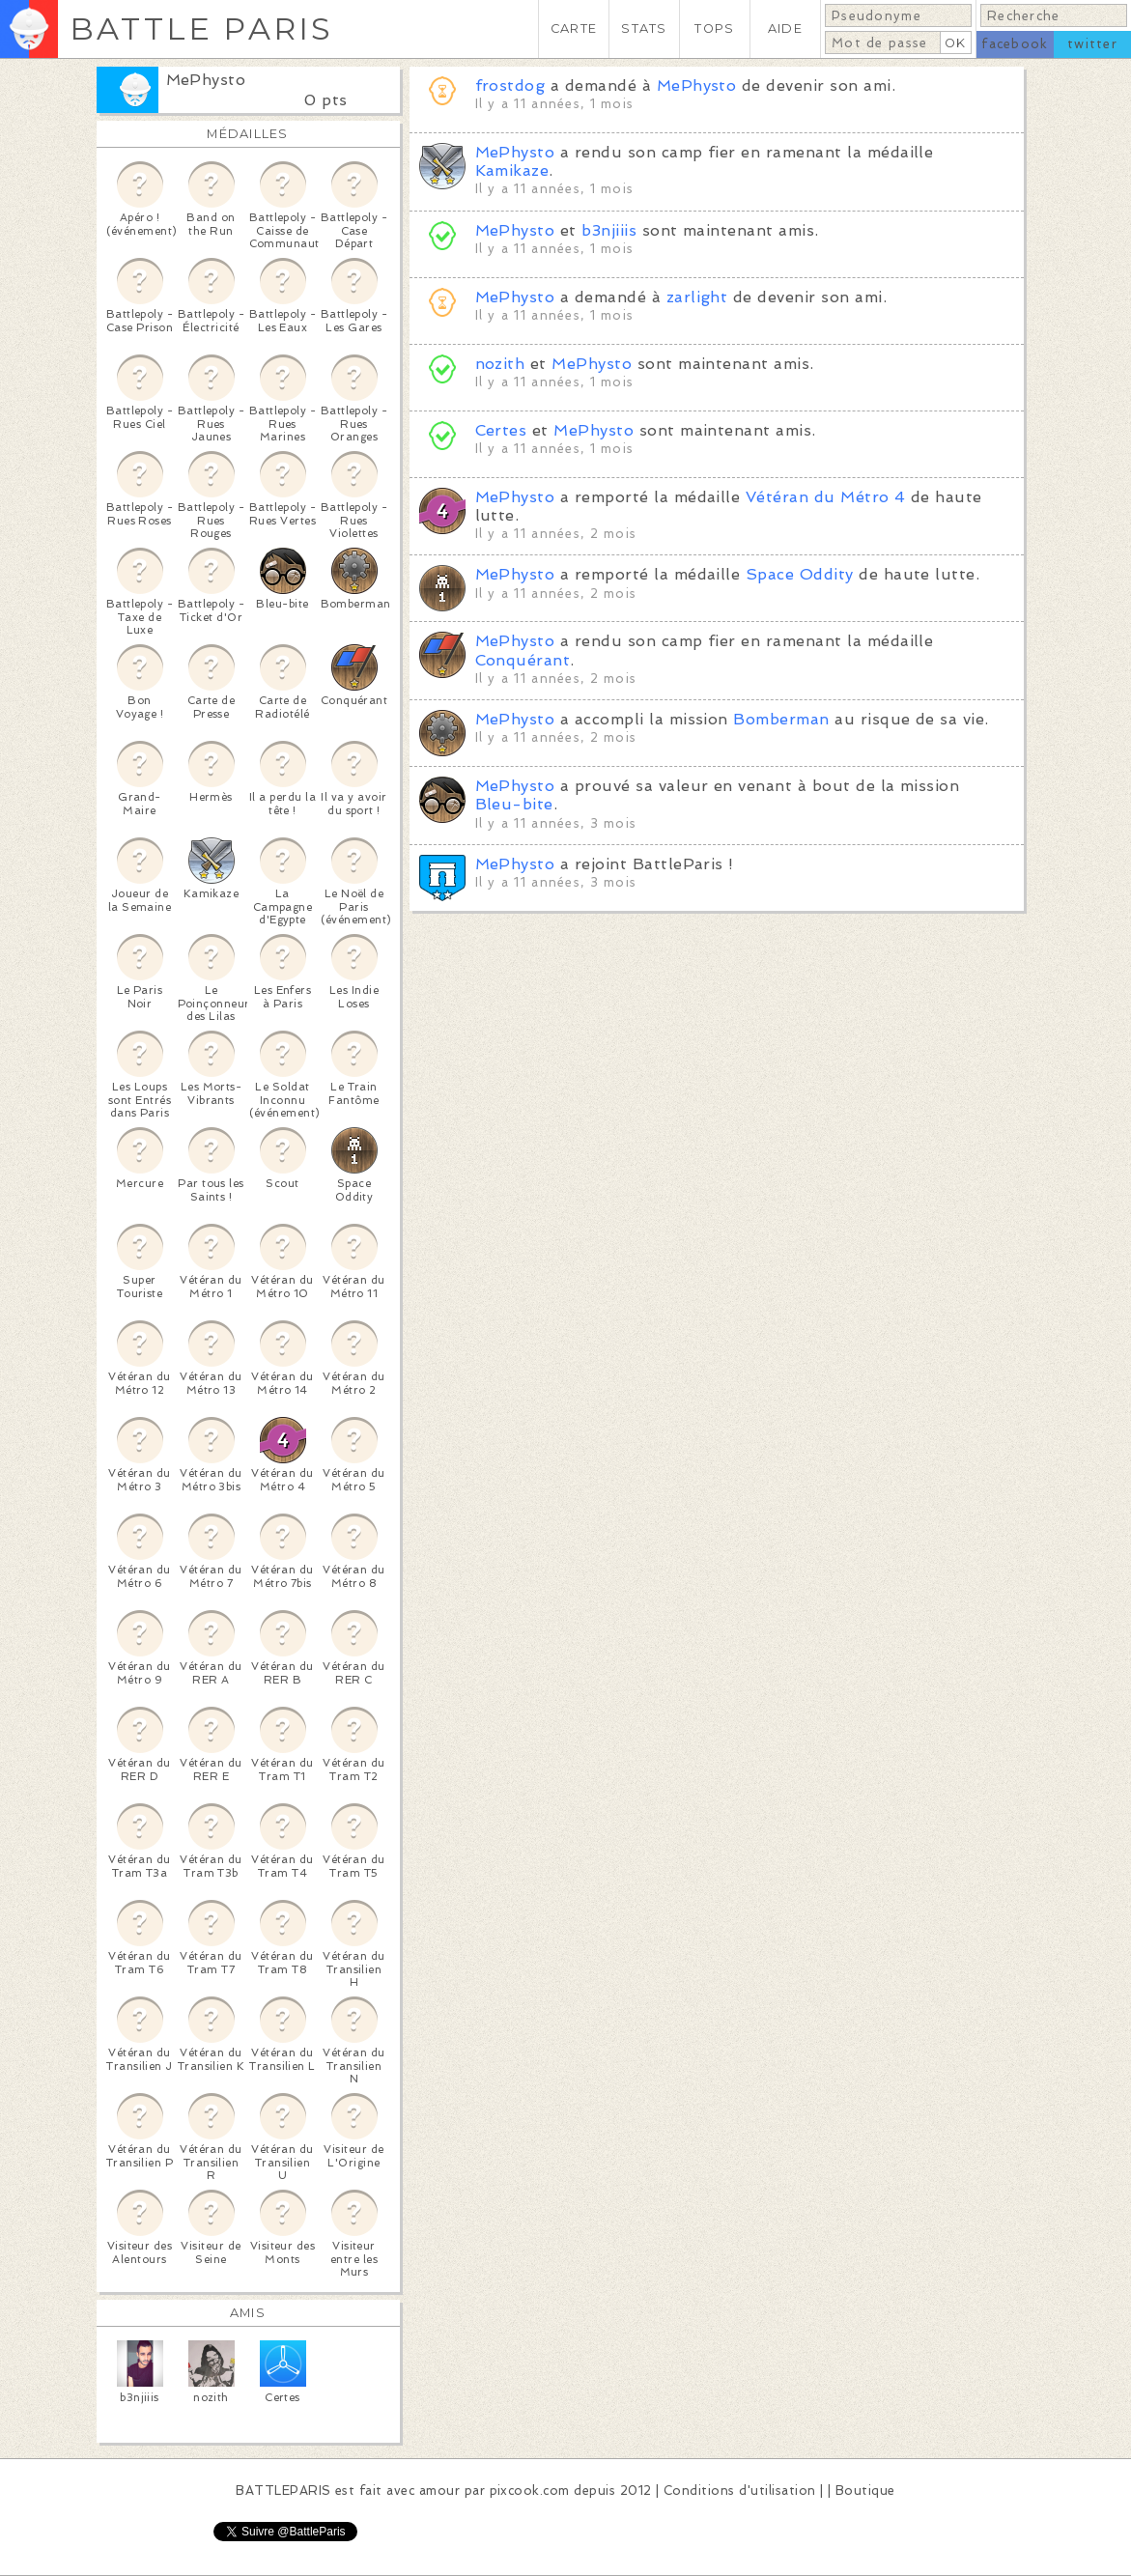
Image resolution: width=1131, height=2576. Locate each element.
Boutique (865, 2490)
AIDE (785, 28)
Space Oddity (800, 574)
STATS (643, 28)
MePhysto (206, 80)
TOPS (714, 28)
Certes (501, 430)
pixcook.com (530, 2490)
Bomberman (781, 719)
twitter (1092, 44)
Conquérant (523, 660)
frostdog (510, 85)
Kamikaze (512, 170)
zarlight (697, 297)
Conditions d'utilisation (740, 2490)
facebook (1014, 44)
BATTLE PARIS (201, 28)
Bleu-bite (514, 804)
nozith (500, 363)
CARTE (574, 28)
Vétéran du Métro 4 (826, 497)
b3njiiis (608, 230)
